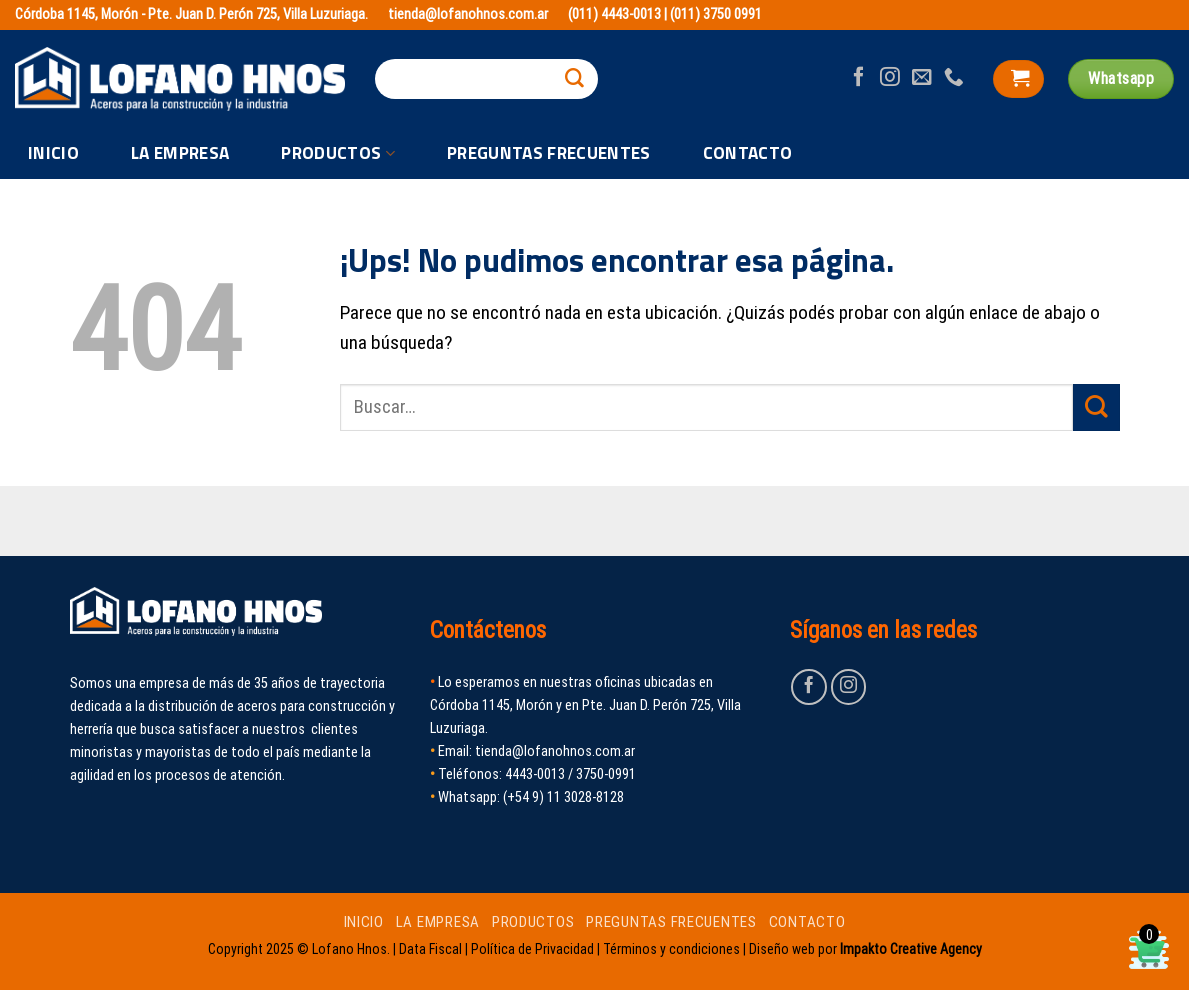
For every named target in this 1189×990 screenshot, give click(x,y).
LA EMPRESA (180, 153)
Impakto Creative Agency (911, 949)
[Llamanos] (954, 78)
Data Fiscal (430, 949)
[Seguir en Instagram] (890, 78)
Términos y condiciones (671, 949)
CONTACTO (748, 153)
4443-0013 (535, 774)
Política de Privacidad (532, 949)
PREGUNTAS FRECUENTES (549, 153)
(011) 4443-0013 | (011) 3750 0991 (665, 14)
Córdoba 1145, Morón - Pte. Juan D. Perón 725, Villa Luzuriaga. (191, 14)
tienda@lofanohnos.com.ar (468, 14)
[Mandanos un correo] (922, 78)
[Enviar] (575, 79)
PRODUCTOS (338, 153)
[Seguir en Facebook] (859, 78)
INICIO (53, 153)
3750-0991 (606, 774)
